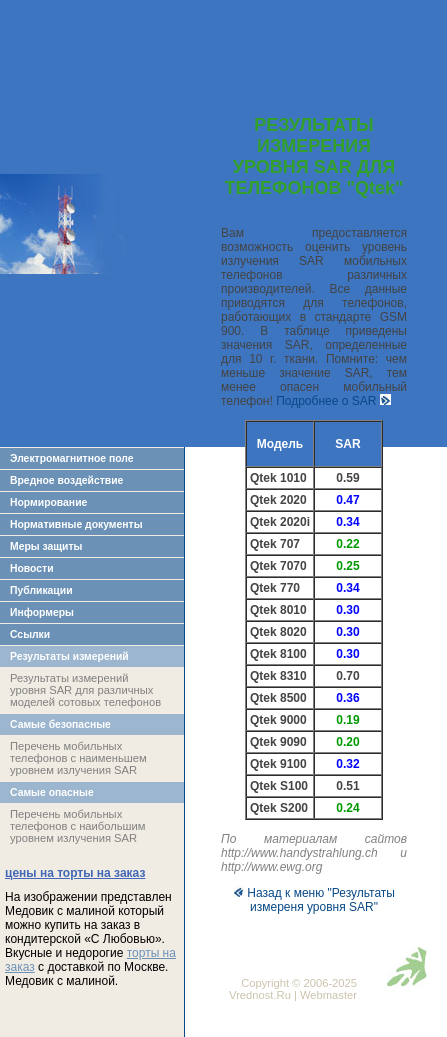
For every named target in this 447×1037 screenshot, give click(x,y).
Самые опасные (52, 792)
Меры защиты (46, 546)
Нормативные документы (76, 524)
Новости (32, 568)
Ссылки (30, 634)
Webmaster (328, 995)
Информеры (42, 612)
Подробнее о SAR (333, 401)
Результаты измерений (69, 656)
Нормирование (48, 502)
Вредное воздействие (66, 480)
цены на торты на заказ (75, 873)
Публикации (41, 590)
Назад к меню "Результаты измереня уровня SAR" (314, 900)
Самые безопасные (60, 724)
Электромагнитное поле (72, 458)
